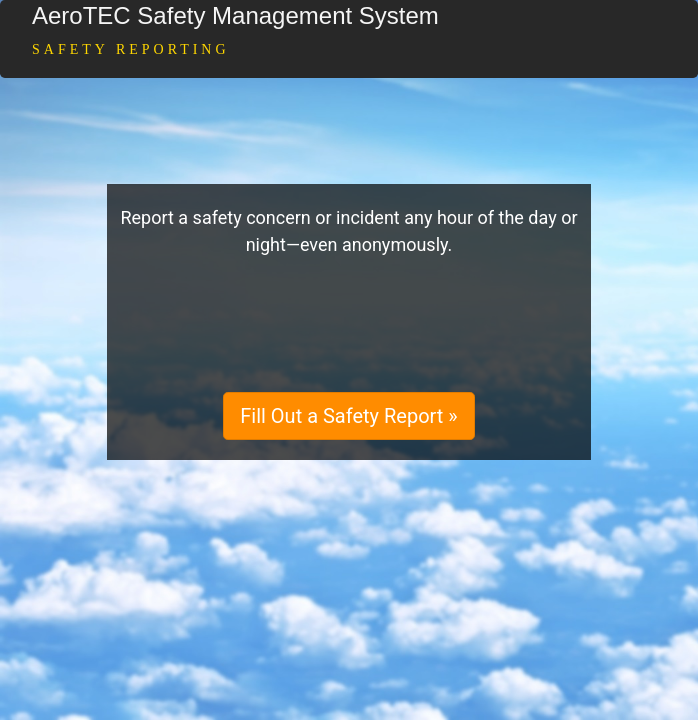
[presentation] (349, 323)
